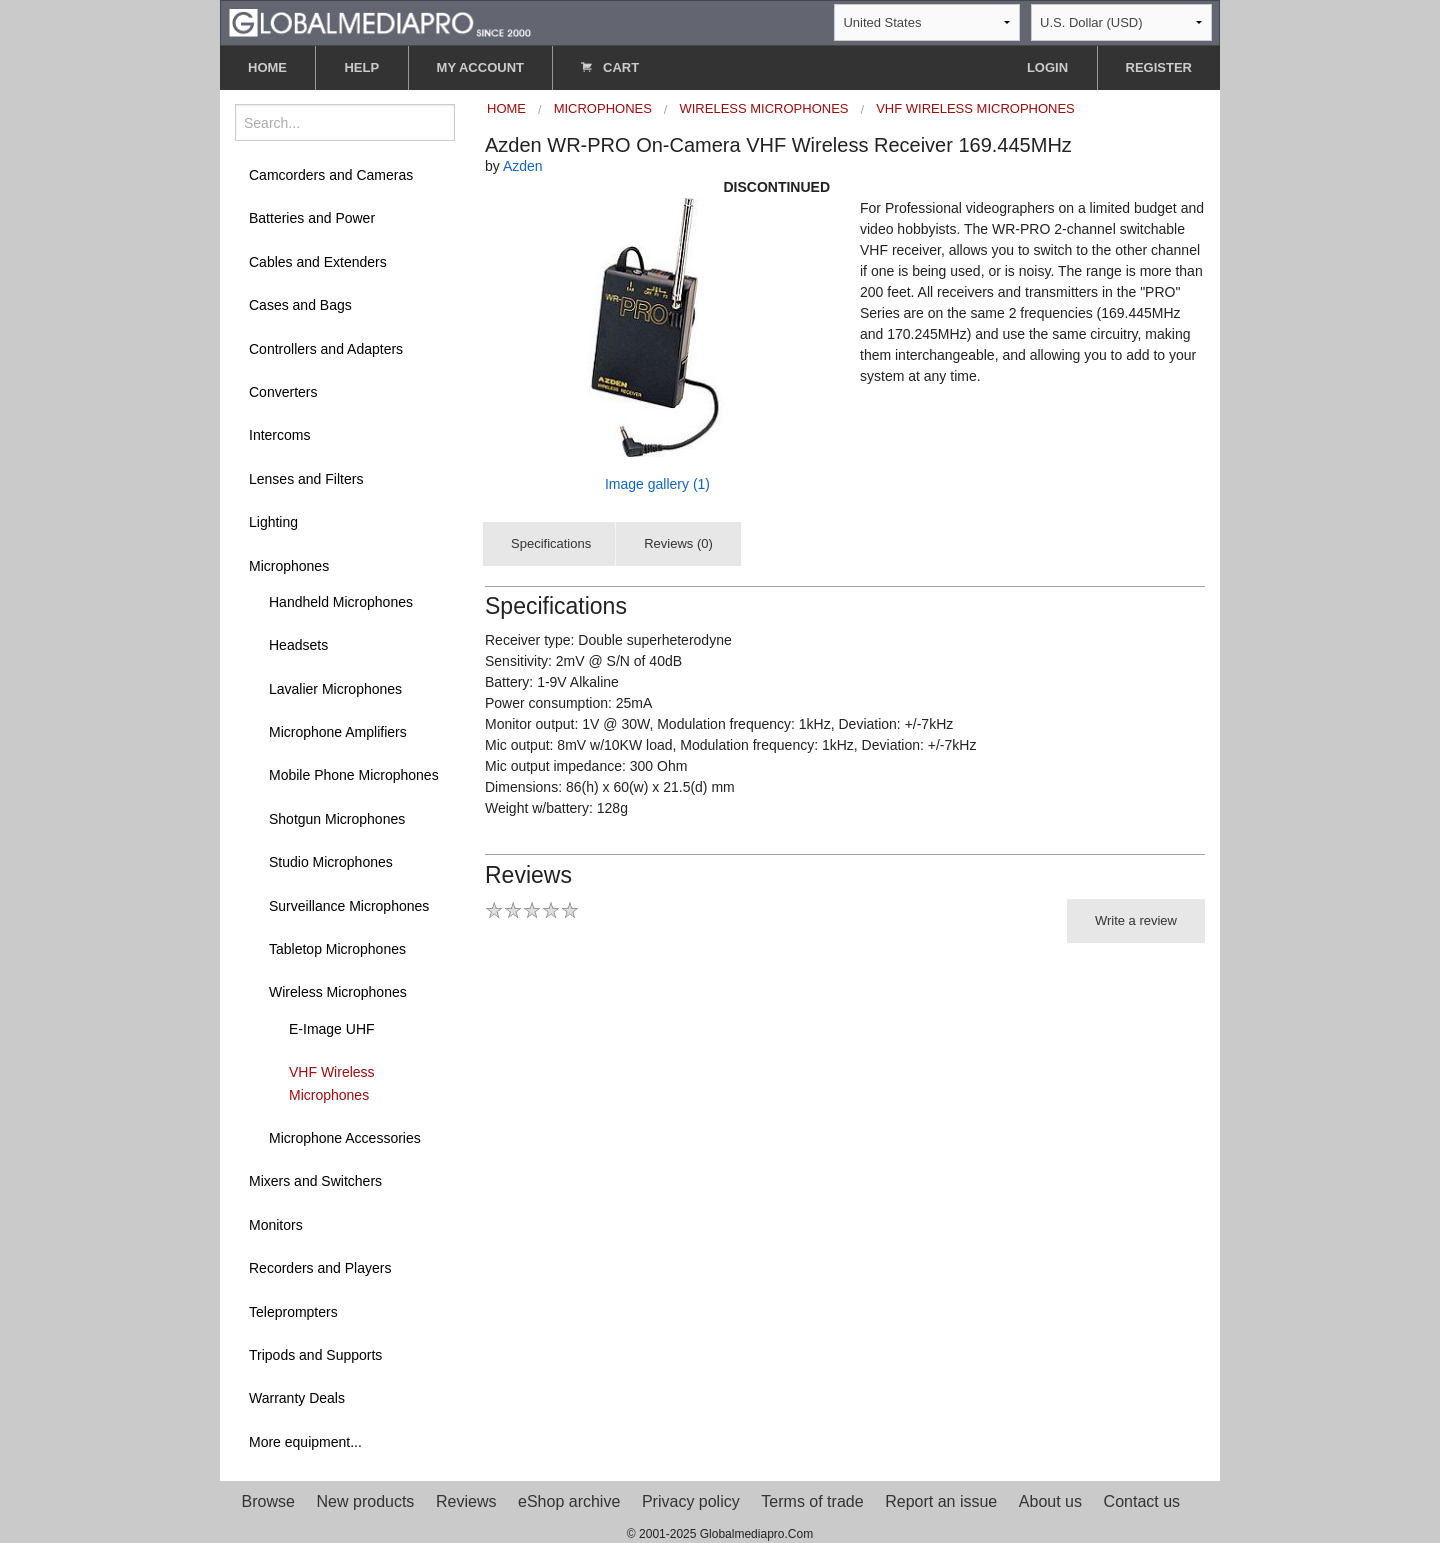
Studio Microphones (331, 862)
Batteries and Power (312, 218)
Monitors (276, 1225)
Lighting (273, 522)
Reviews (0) (678, 543)
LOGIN (1047, 67)
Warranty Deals (297, 1398)
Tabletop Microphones (337, 949)
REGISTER (1159, 67)
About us (1050, 1501)
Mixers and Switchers (315, 1181)
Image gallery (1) (657, 484)
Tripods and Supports (315, 1355)
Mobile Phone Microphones (354, 775)
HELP (361, 67)
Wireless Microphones (338, 992)
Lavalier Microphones (335, 689)
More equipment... (305, 1442)
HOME (267, 67)
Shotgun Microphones (337, 819)
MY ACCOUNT (480, 67)
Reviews (466, 1501)
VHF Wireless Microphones (332, 1083)
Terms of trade (812, 1501)
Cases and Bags (300, 305)
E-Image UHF (332, 1029)
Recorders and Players (320, 1268)
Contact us (1142, 1501)
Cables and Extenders (318, 262)
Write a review (1136, 920)
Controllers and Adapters (326, 349)
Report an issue (941, 1501)
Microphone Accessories (345, 1138)
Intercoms (279, 435)
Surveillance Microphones (349, 906)
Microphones (289, 566)
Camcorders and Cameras (331, 175)
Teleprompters (293, 1312)
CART (610, 67)
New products (366, 1501)
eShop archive (569, 1501)
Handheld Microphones (341, 602)
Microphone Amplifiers (338, 732)
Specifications (551, 543)
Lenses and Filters (306, 479)
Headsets (298, 645)
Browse (268, 1501)
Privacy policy (691, 1501)
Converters (283, 392)
